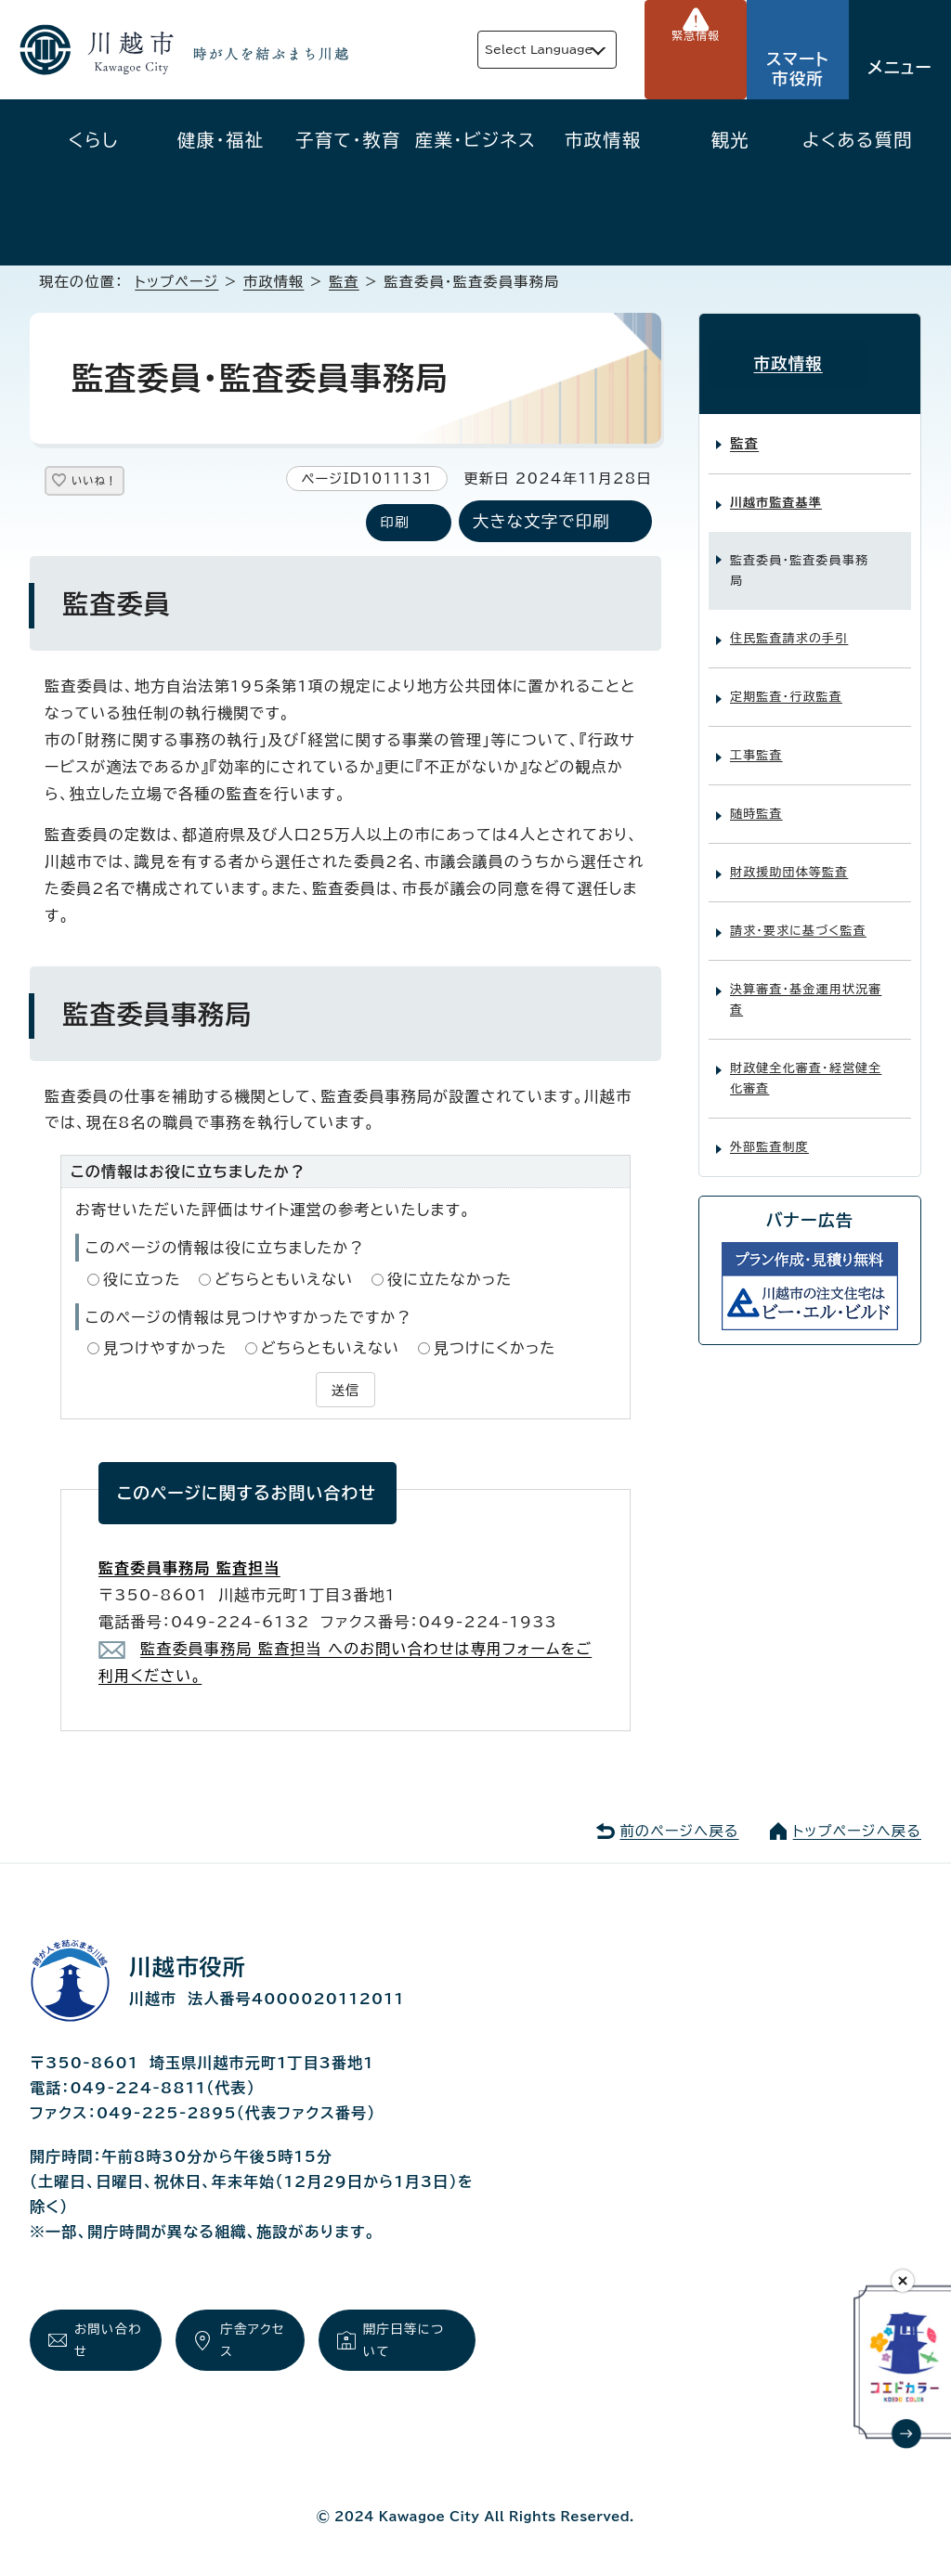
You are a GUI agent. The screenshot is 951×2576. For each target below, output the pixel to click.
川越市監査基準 (776, 490)
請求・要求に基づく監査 (798, 918)
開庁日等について (408, 2342)
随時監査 (756, 801)
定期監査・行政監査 (786, 684)
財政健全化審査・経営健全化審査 (805, 1065)
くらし (93, 140)
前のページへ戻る (678, 1829)
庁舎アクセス (250, 2342)
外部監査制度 (769, 1134)
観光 (730, 140)
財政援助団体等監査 (789, 859)
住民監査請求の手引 (789, 625)
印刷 (394, 524)
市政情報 (603, 140)
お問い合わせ (103, 2342)
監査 (344, 282)
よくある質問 (857, 140)
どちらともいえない (284, 1280)
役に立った (142, 1280)
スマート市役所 (797, 68)
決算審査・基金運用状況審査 (805, 986)
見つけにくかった (495, 1349)
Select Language (502, 50)
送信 (345, 1389)
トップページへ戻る (857, 1829)
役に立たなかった (449, 1280)
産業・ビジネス (475, 140)
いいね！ (112, 484)
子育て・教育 (348, 140)
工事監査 (756, 742)
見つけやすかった (165, 1349)
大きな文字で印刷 (541, 523)
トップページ (176, 282)
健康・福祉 (221, 140)
